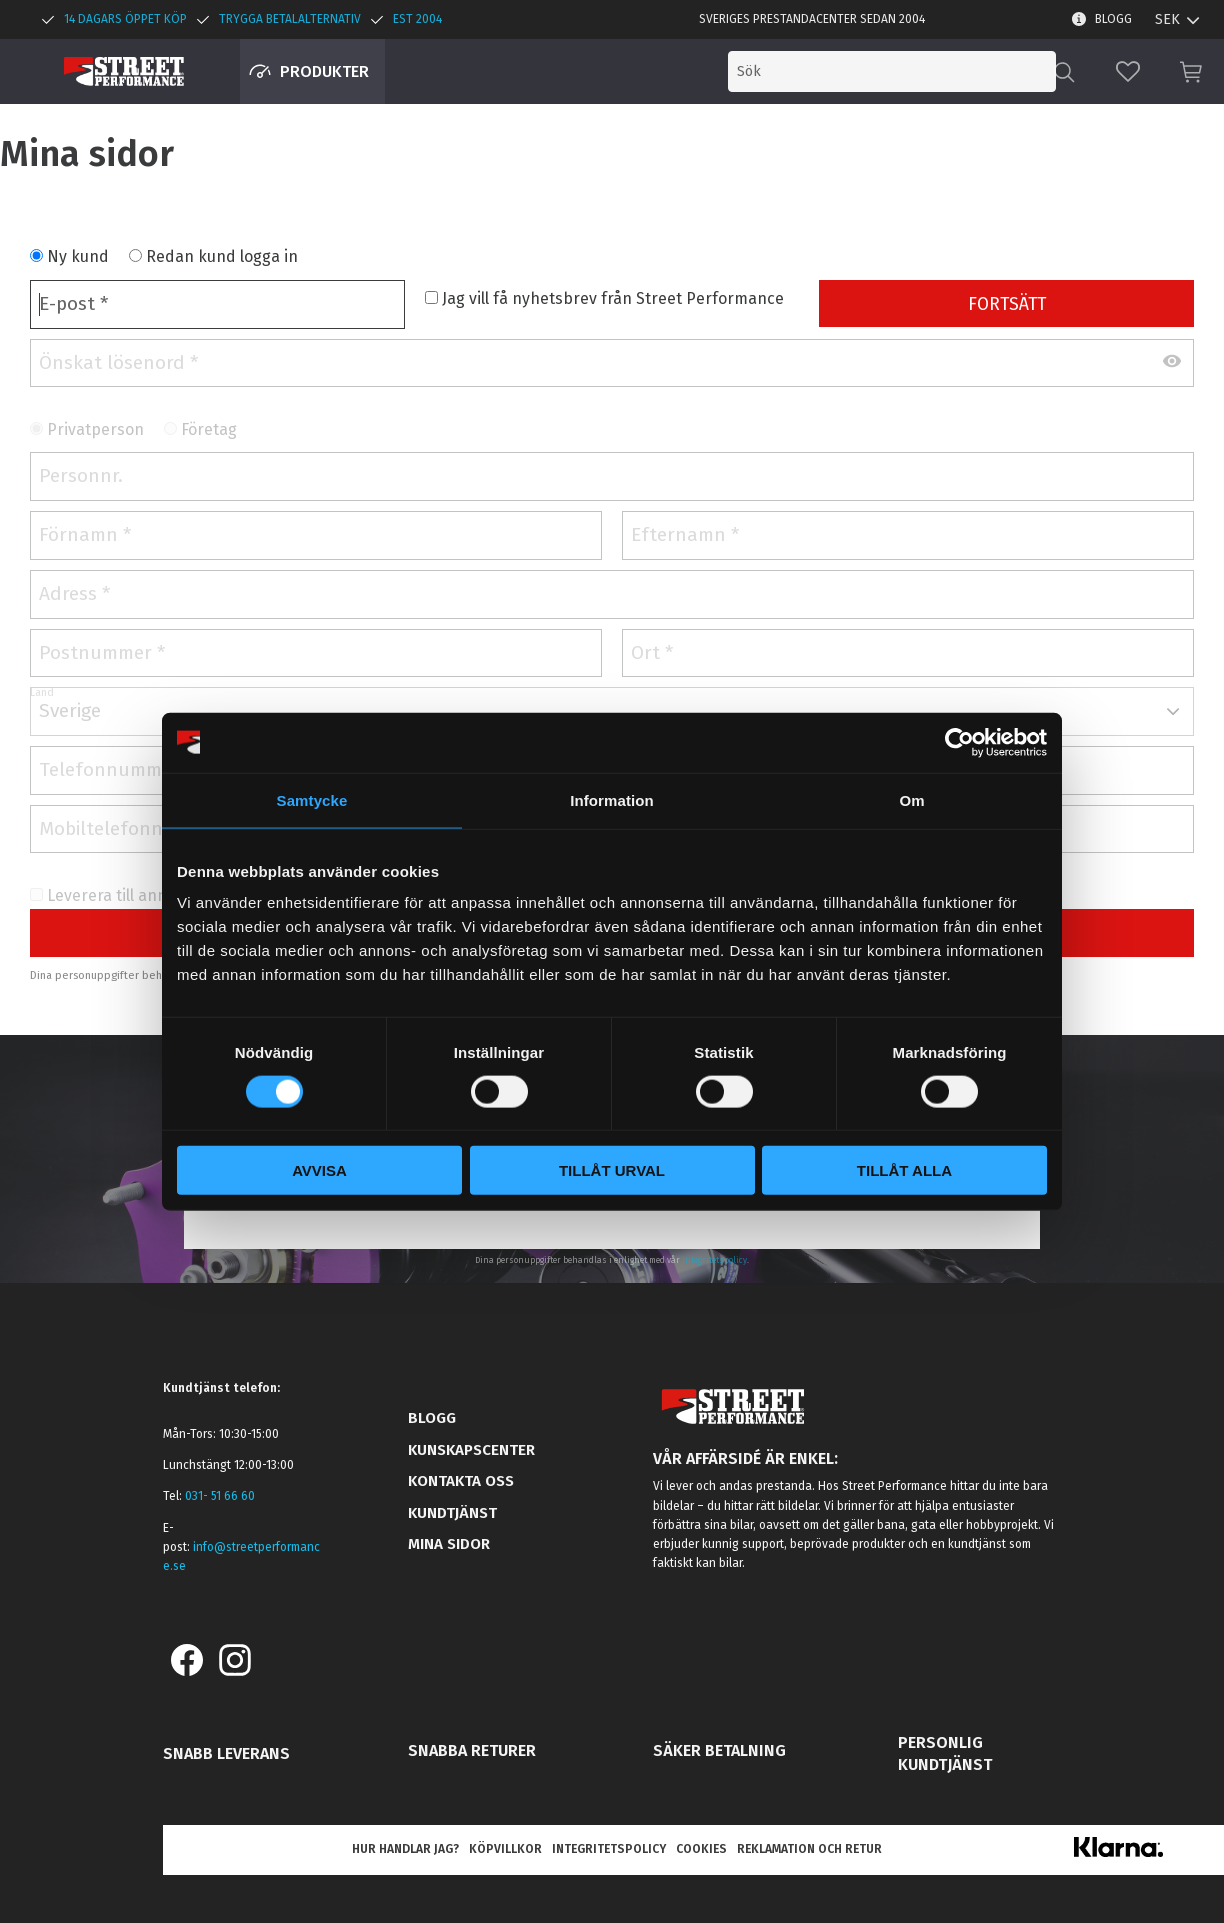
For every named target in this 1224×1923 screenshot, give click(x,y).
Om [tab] (911, 799)
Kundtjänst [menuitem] (452, 1513)
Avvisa (319, 1170)
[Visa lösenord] (1172, 363)
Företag (209, 429)
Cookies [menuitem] (701, 1849)
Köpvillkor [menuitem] (505, 1849)
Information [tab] (612, 799)
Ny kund (78, 256)
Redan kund (222, 256)
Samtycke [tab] (312, 799)
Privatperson (95, 429)
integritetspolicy (714, 1260)
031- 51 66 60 (220, 1496)
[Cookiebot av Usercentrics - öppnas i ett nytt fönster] (959, 742)
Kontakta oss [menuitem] (461, 1481)
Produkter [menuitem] (324, 71)
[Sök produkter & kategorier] (892, 71)
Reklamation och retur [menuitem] (809, 1849)
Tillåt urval (612, 1170)
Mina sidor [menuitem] (449, 1544)
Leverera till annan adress (144, 895)
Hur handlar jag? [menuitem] (405, 1849)
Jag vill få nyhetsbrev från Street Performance (613, 298)
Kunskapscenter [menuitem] (471, 1450)
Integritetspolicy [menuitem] (609, 1849)
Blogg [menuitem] (1113, 19)
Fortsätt (1007, 304)
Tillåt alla (904, 1170)
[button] (1128, 71)
